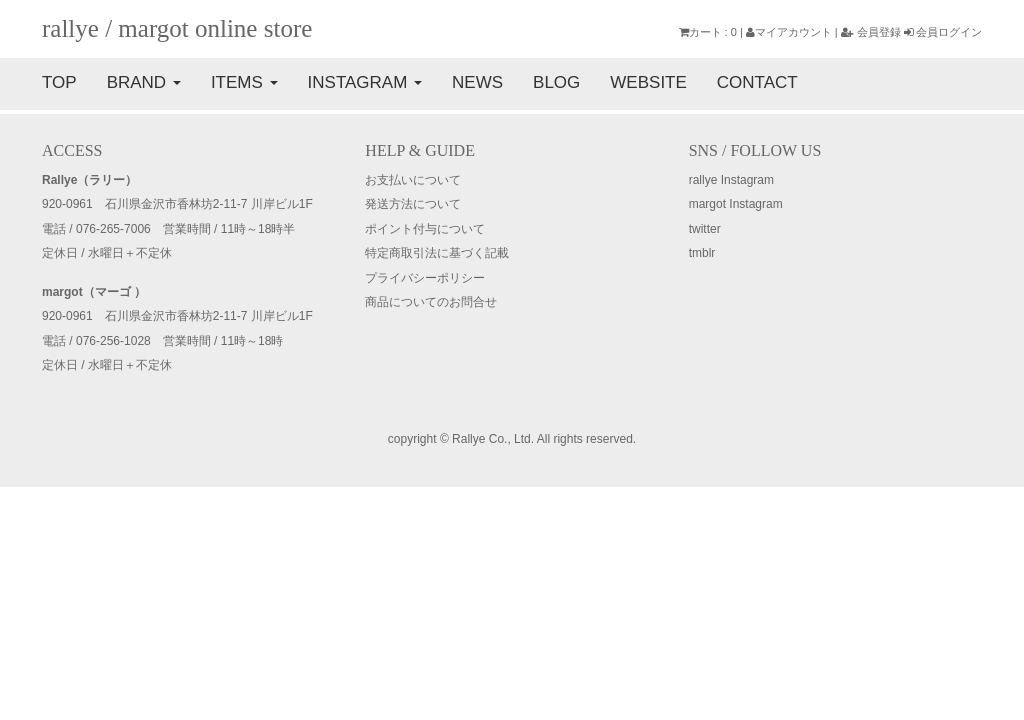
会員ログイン (943, 32)
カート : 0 (708, 32)
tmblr (702, 253)
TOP (59, 82)
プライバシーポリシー (425, 278)
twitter (705, 229)
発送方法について (413, 204)
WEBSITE (648, 82)
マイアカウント (789, 32)
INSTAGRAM (365, 82)
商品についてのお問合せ (431, 302)
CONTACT (757, 82)
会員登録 (871, 32)
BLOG (556, 82)
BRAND (144, 82)
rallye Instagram (731, 180)
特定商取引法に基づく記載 (437, 253)
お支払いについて (413, 180)
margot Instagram (736, 204)
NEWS (477, 82)
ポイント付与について (425, 229)
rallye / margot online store (177, 28)
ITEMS (244, 82)
